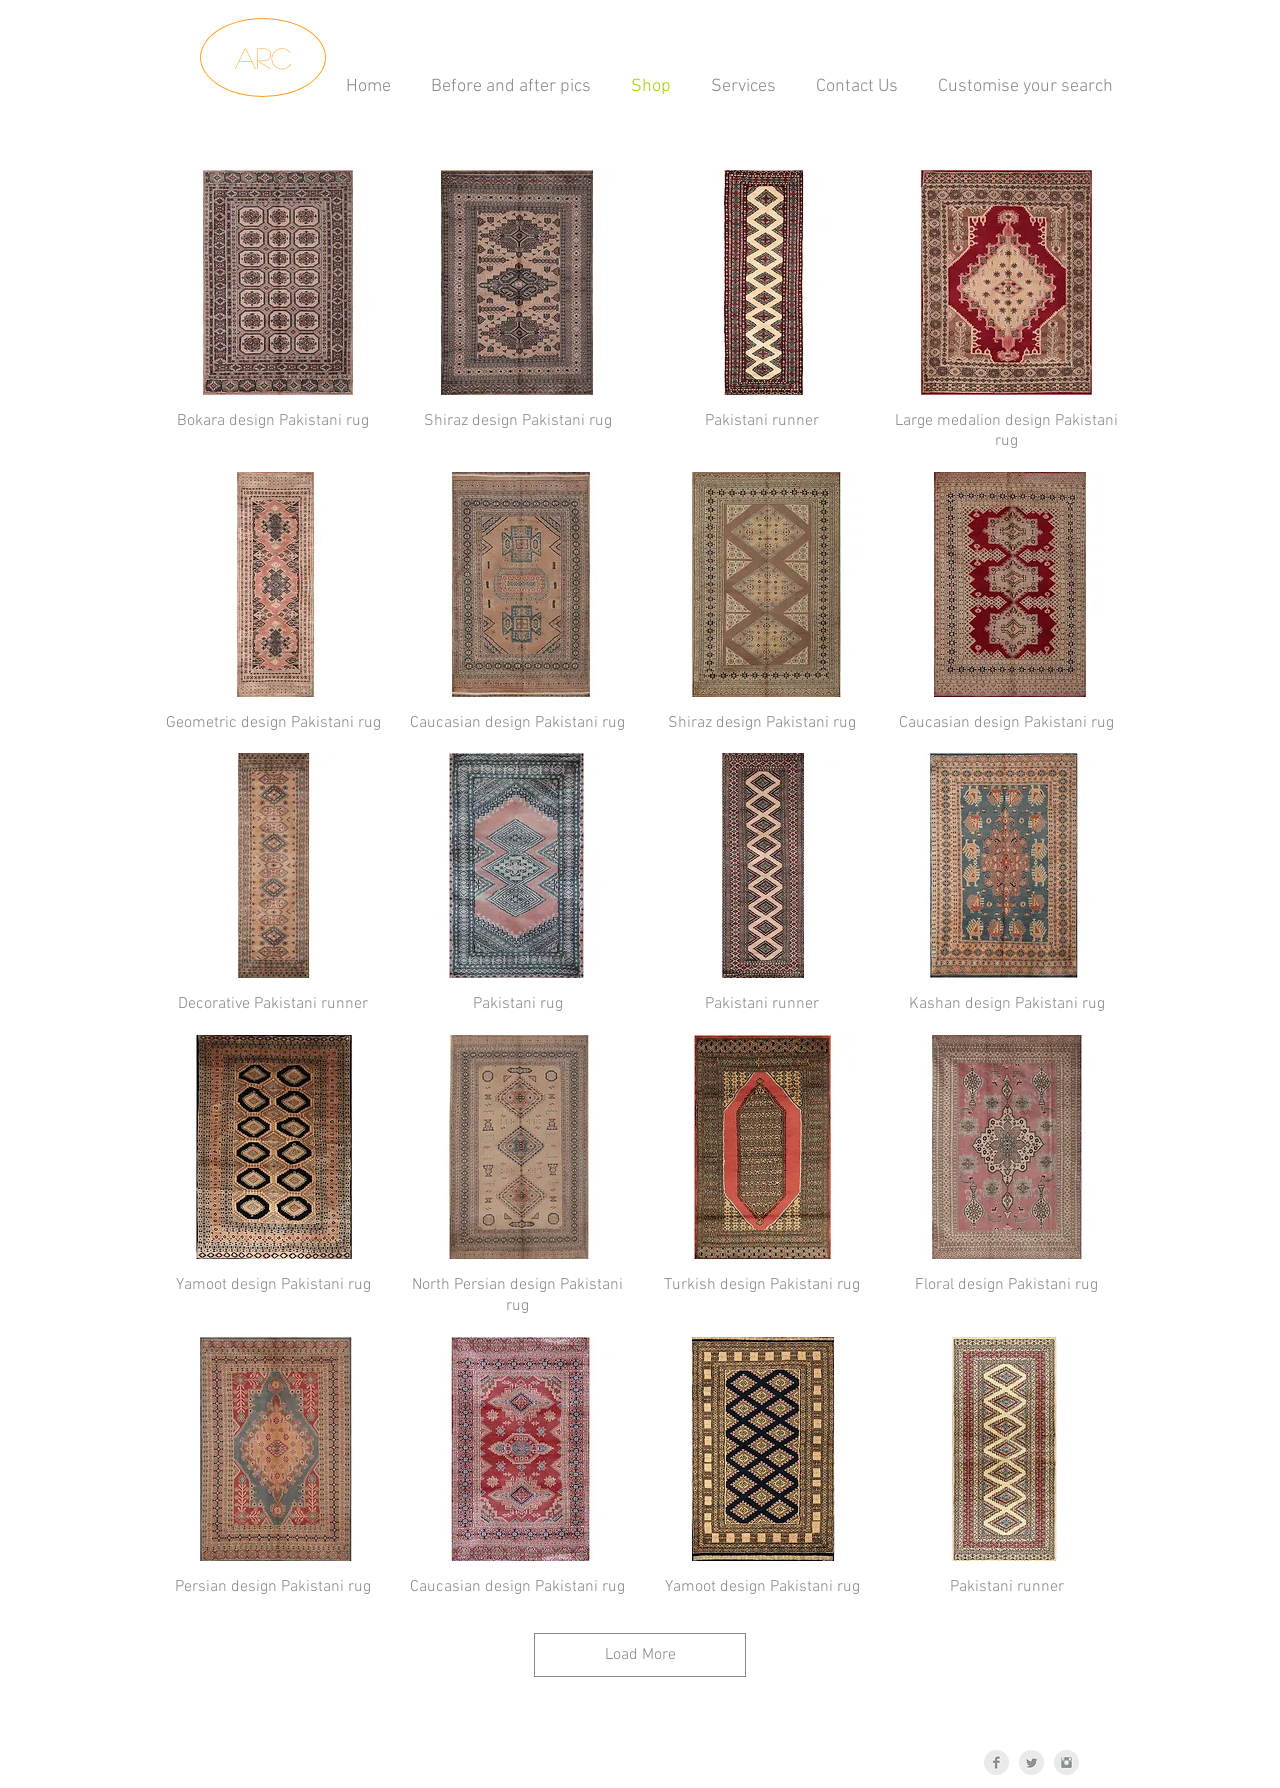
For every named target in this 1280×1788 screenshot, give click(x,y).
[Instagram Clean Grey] (1066, 1762)
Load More (640, 1655)
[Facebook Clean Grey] (996, 1762)
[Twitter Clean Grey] (1031, 1762)
